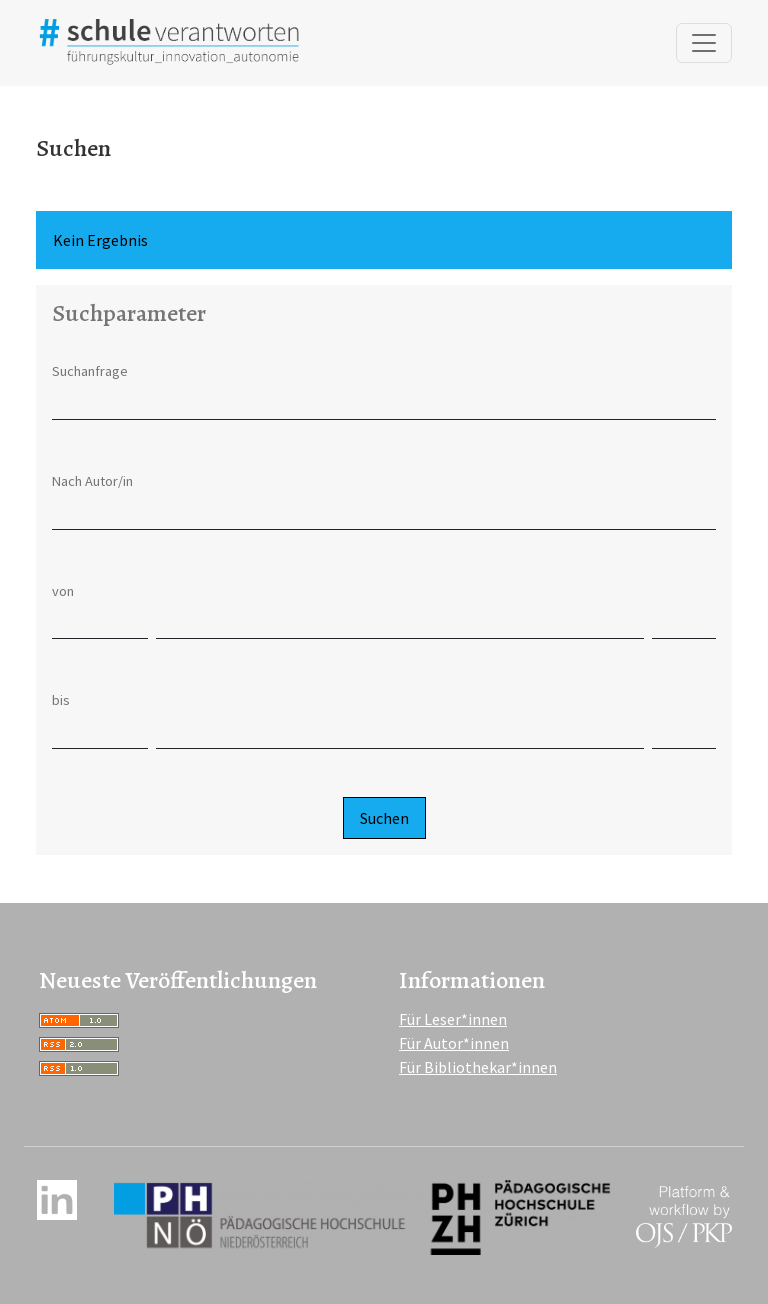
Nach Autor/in (92, 481)
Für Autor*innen (454, 1043)
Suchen (384, 818)
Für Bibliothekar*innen (478, 1067)
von (63, 591)
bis (61, 700)
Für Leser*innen (453, 1019)
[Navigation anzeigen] (704, 43)
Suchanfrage (90, 371)
